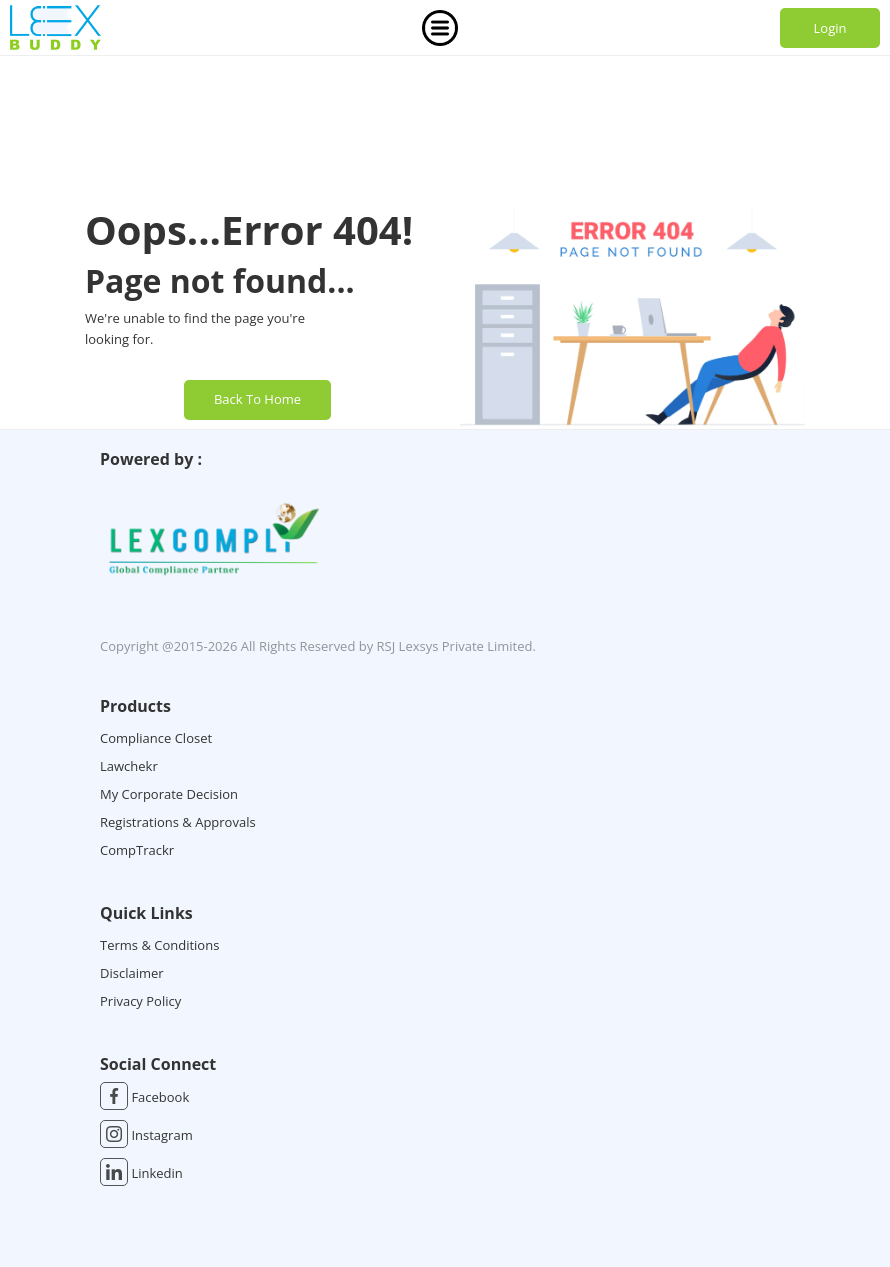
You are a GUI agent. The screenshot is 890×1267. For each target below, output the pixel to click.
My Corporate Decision (169, 794)
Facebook (144, 1097)
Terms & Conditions (159, 945)
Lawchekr (129, 766)
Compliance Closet (156, 738)
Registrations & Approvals (178, 822)
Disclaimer (132, 973)
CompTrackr (137, 850)
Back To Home (257, 399)
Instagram (146, 1135)
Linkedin (141, 1173)
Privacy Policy (140, 1001)
